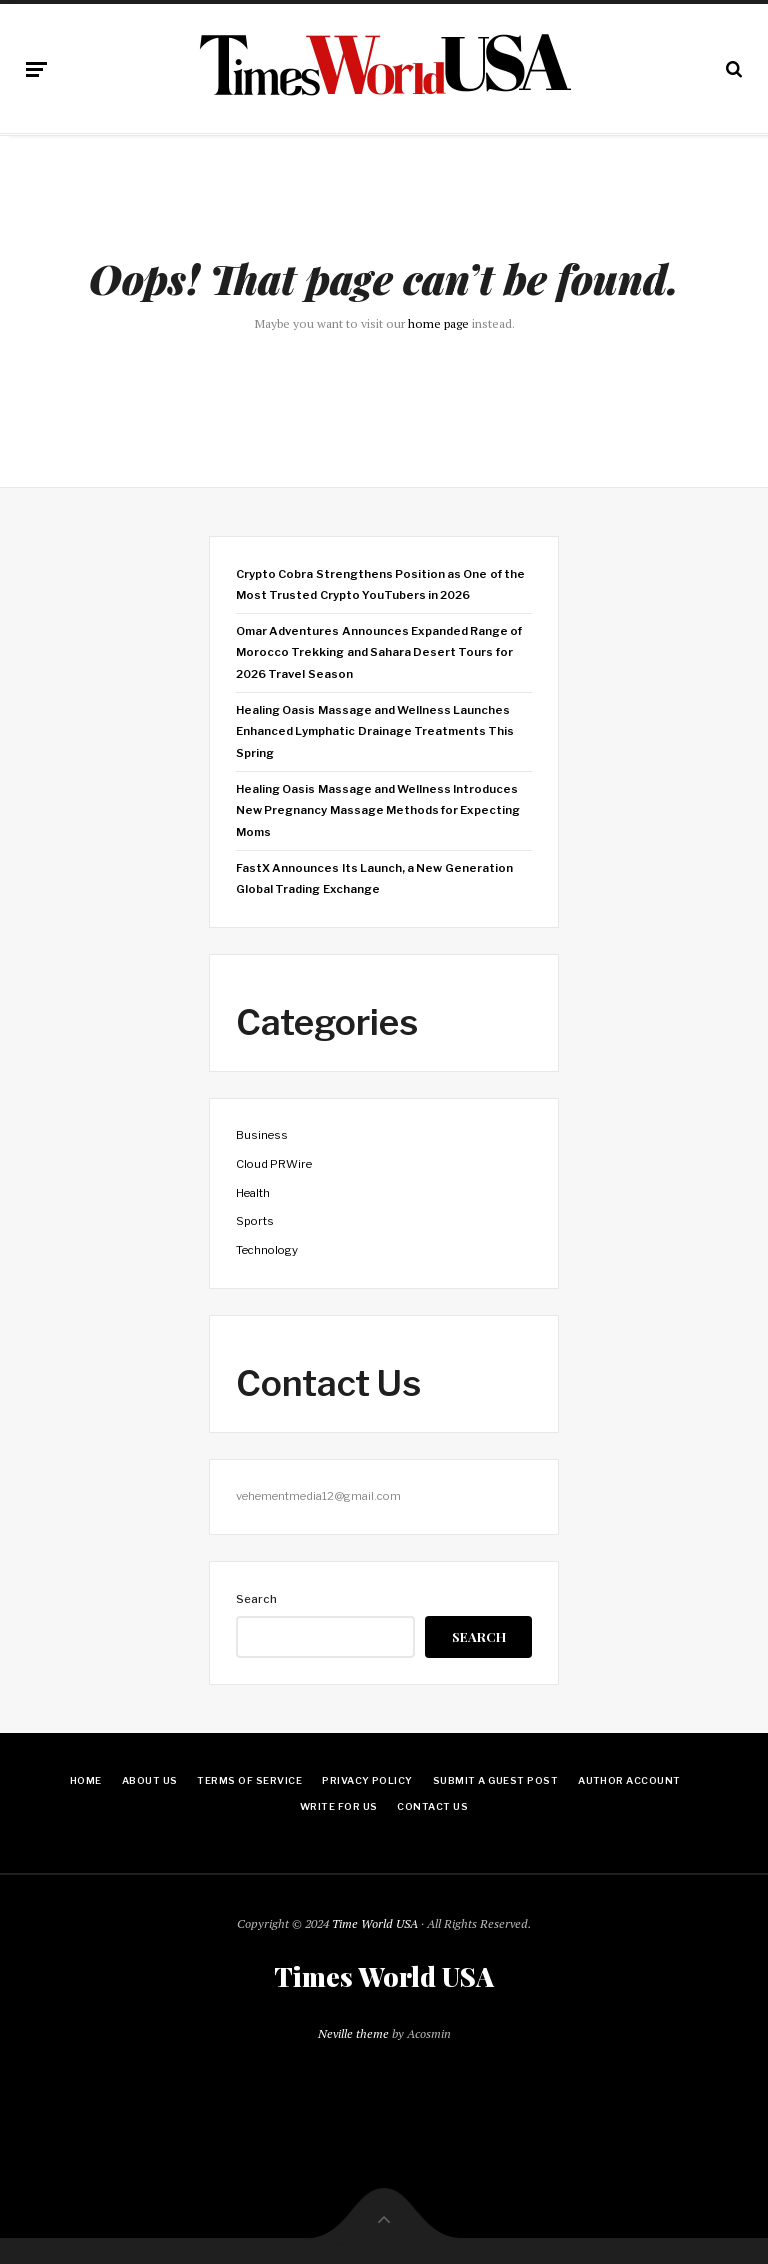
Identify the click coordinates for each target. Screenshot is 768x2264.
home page (438, 323)
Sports (255, 1221)
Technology (267, 1250)
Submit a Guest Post (495, 1780)
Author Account (629, 1780)
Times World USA (384, 1977)
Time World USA (375, 1923)
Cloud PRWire (274, 1164)
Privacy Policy (367, 1780)
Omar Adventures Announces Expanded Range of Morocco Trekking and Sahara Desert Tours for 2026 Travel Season (379, 652)
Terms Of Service (249, 1780)
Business (262, 1135)
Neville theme (353, 2033)
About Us (150, 1780)
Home (86, 1780)
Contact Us (432, 1806)
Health (253, 1193)
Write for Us (339, 1806)
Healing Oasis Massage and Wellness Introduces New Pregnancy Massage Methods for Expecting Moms (378, 810)
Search (256, 1599)
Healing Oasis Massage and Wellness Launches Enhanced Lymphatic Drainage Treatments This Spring (375, 731)
